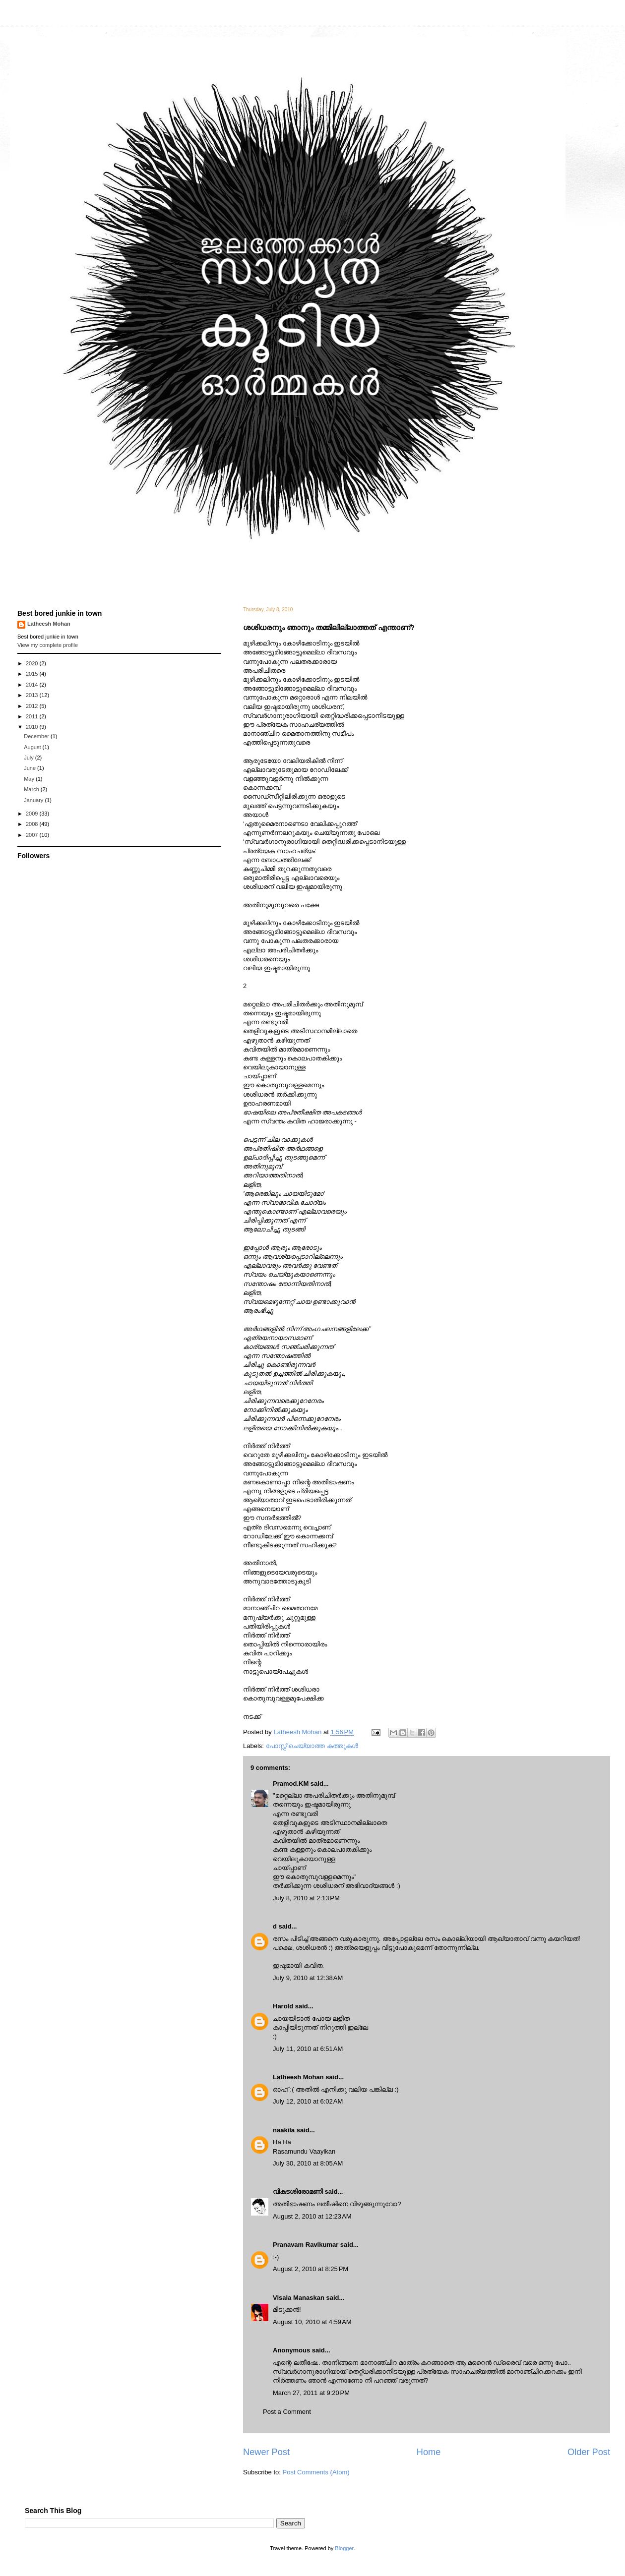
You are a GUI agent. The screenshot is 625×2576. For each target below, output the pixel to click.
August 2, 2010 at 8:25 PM (310, 2269)
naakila (284, 2130)
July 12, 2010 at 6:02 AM (308, 2101)
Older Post (588, 2452)
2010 (33, 727)
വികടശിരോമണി (298, 2191)
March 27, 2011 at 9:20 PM (311, 2393)
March (32, 789)
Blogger (344, 2548)
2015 (33, 674)
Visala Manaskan (298, 2297)
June (30, 768)
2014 (33, 685)
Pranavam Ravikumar (305, 2244)
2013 (33, 695)
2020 (33, 663)
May (30, 779)
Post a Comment (287, 2411)
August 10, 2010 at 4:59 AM (312, 2322)
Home (429, 2452)
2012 (33, 706)
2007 (33, 835)
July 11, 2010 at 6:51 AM (308, 2048)
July (29, 758)
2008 (33, 824)
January (34, 800)
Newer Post (266, 2452)
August (33, 747)
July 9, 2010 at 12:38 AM (308, 1978)
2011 (33, 716)
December (37, 736)
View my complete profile (47, 645)
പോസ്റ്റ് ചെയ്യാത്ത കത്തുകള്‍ (312, 1746)
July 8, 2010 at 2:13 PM (306, 1898)
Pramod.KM (291, 1783)
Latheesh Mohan (298, 2077)
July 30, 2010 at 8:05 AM (308, 2163)
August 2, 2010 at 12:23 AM (312, 2216)
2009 (33, 814)
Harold (283, 2006)
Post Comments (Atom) (316, 2472)
